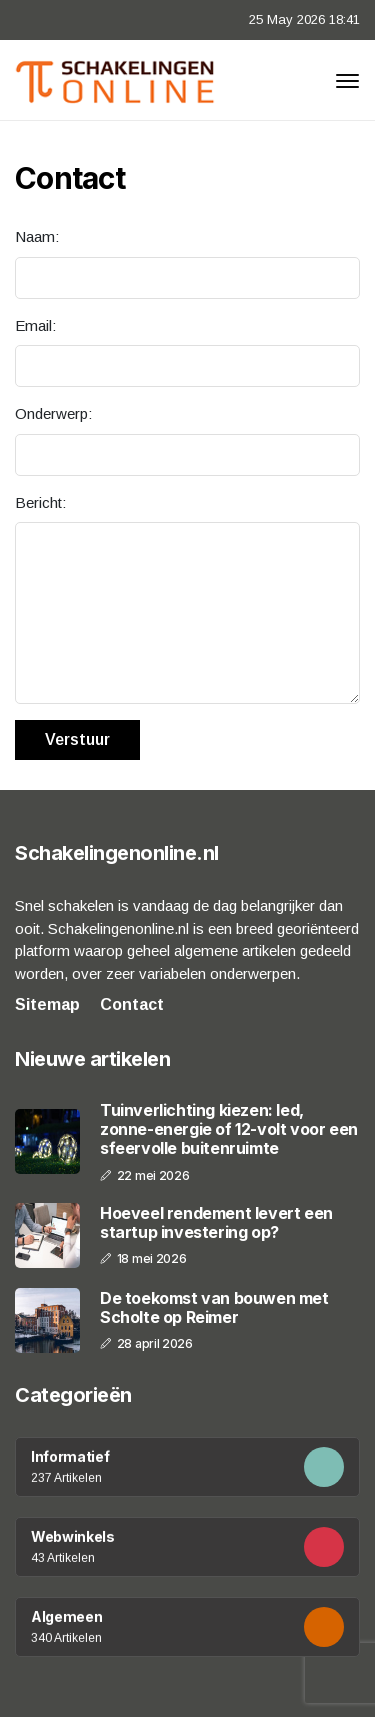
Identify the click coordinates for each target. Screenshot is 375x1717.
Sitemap (47, 1004)
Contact (132, 1004)
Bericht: (40, 502)
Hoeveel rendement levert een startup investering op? (216, 1223)
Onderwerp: (53, 413)
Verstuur (77, 739)
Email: (35, 325)
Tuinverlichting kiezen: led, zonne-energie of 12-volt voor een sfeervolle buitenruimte (229, 1129)
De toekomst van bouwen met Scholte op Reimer (214, 1308)
